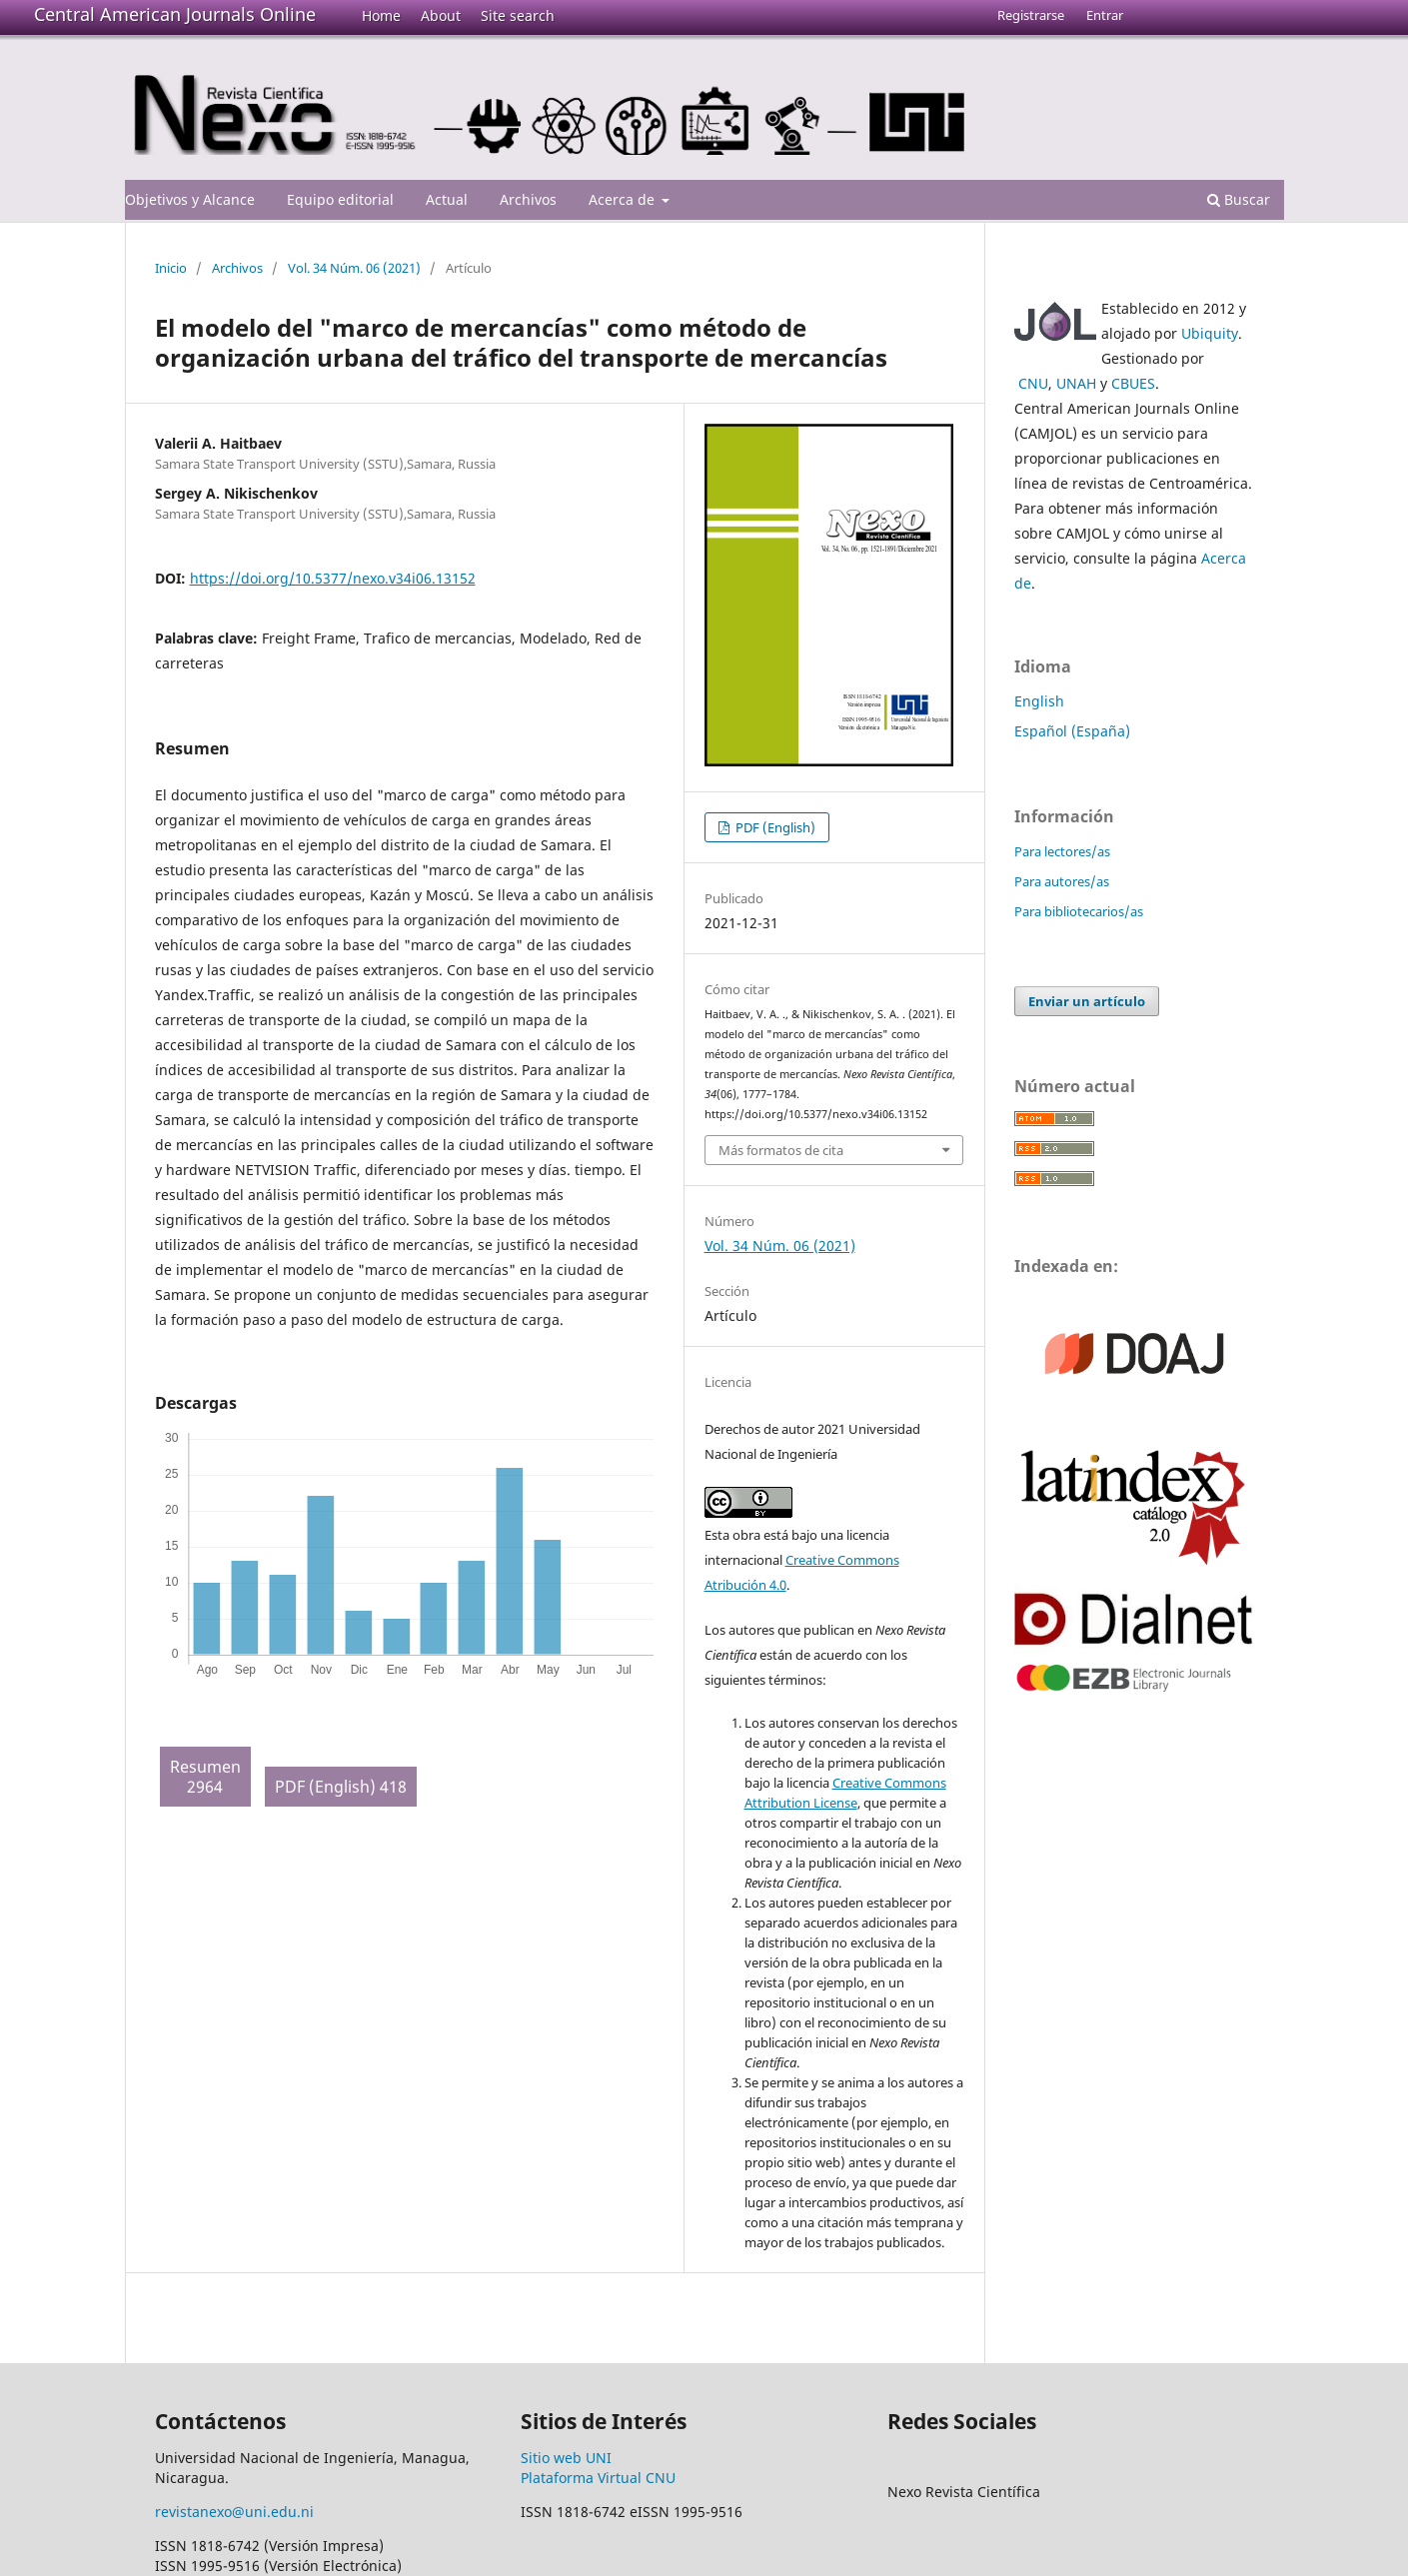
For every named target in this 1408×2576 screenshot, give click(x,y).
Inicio (171, 268)
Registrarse (1030, 15)
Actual (447, 199)
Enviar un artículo (1086, 1001)
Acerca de (624, 199)
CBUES (1133, 383)
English (1039, 700)
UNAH (1076, 383)
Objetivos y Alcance (190, 199)
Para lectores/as (1062, 851)
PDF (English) (773, 827)
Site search (518, 15)
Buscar (1238, 199)
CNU (1033, 383)
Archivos (528, 199)
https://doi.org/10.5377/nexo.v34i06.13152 (333, 578)
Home (381, 15)
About (441, 15)
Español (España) (1072, 730)
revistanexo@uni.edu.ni (234, 2511)
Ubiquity (1209, 333)
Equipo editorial (340, 199)
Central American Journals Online (175, 14)
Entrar (1104, 15)
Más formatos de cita (780, 1150)
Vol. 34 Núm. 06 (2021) (354, 268)
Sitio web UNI (566, 2457)
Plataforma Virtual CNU (598, 2477)
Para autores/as (1061, 881)
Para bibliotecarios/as (1078, 911)
